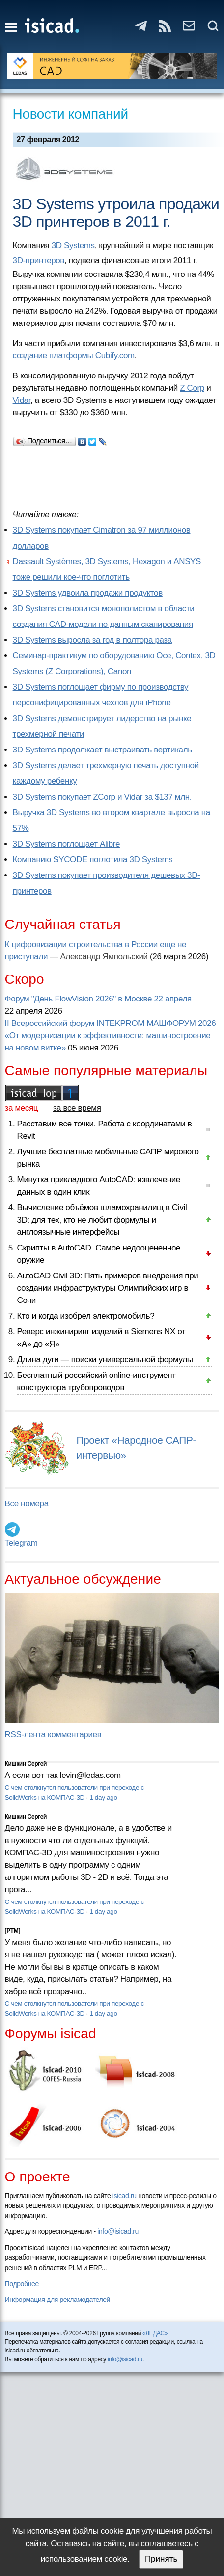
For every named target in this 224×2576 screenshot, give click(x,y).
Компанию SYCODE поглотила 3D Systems (93, 859)
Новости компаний (70, 114)
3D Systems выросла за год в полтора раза (92, 640)
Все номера (27, 1503)
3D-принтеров (38, 260)
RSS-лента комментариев (53, 1734)
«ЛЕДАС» (155, 2333)
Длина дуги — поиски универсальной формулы (105, 1359)
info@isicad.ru (118, 2231)
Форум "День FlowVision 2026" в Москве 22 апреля (98, 998)
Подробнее (22, 2284)
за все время (77, 1108)
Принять (161, 2559)
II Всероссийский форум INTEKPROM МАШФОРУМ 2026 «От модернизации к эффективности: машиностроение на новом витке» (110, 1035)
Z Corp (192, 388)
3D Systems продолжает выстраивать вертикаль (102, 749)
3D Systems (73, 245)
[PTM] (12, 1930)
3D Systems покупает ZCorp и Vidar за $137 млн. (102, 796)
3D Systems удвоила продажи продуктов (88, 593)
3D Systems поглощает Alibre (66, 844)
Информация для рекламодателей (57, 2299)
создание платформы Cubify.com (74, 355)
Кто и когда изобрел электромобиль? (86, 1316)
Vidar (22, 400)
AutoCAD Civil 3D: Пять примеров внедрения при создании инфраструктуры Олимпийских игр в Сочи (107, 1288)
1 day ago (103, 1797)
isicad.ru (124, 2196)
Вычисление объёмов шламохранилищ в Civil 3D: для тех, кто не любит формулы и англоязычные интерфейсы (102, 1220)
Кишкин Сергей (26, 1763)
